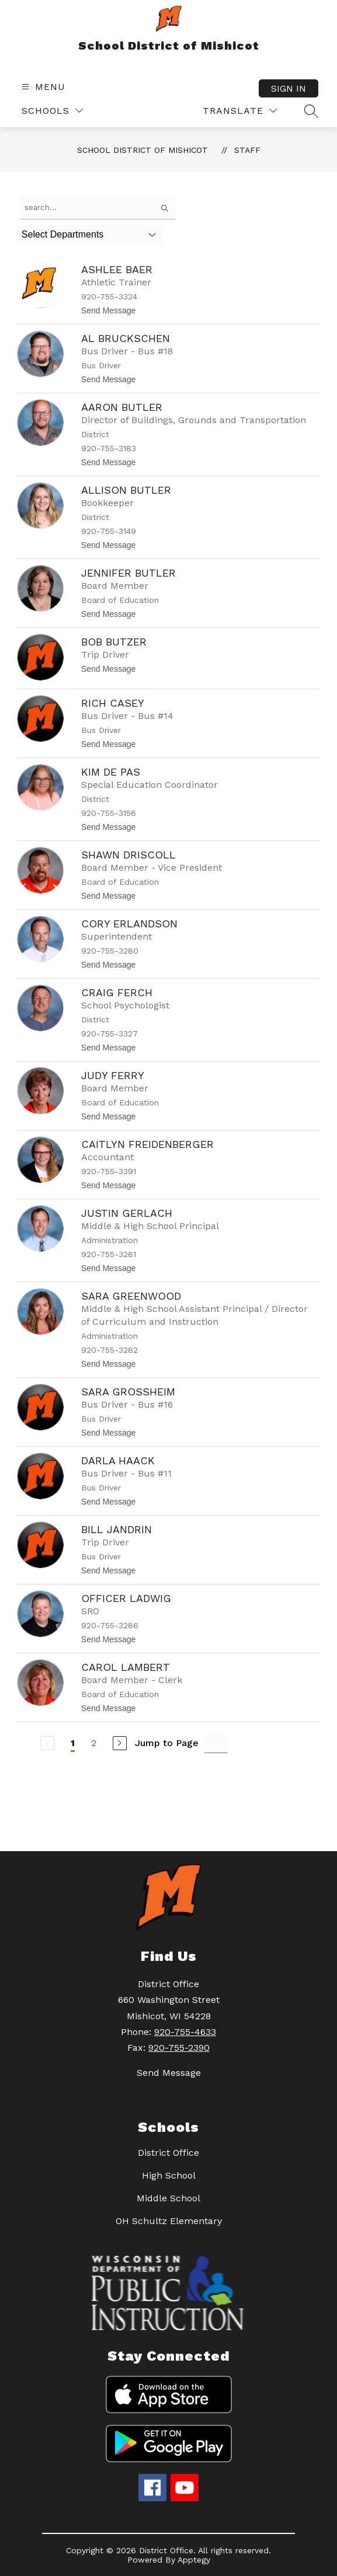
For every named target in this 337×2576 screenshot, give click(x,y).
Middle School (168, 2198)
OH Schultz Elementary (169, 2220)
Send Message (169, 2072)
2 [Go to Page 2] (93, 1742)
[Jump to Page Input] (216, 1743)
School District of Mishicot (142, 150)
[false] (97, 207)
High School (169, 2175)
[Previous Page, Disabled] (47, 1743)
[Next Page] (120, 1743)
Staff (247, 150)
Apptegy (194, 2559)
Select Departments (63, 234)
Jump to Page (167, 1742)
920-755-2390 (179, 2047)
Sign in (288, 88)
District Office (168, 2152)
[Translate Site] (240, 110)
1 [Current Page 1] (73, 1742)
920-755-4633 (185, 2031)
